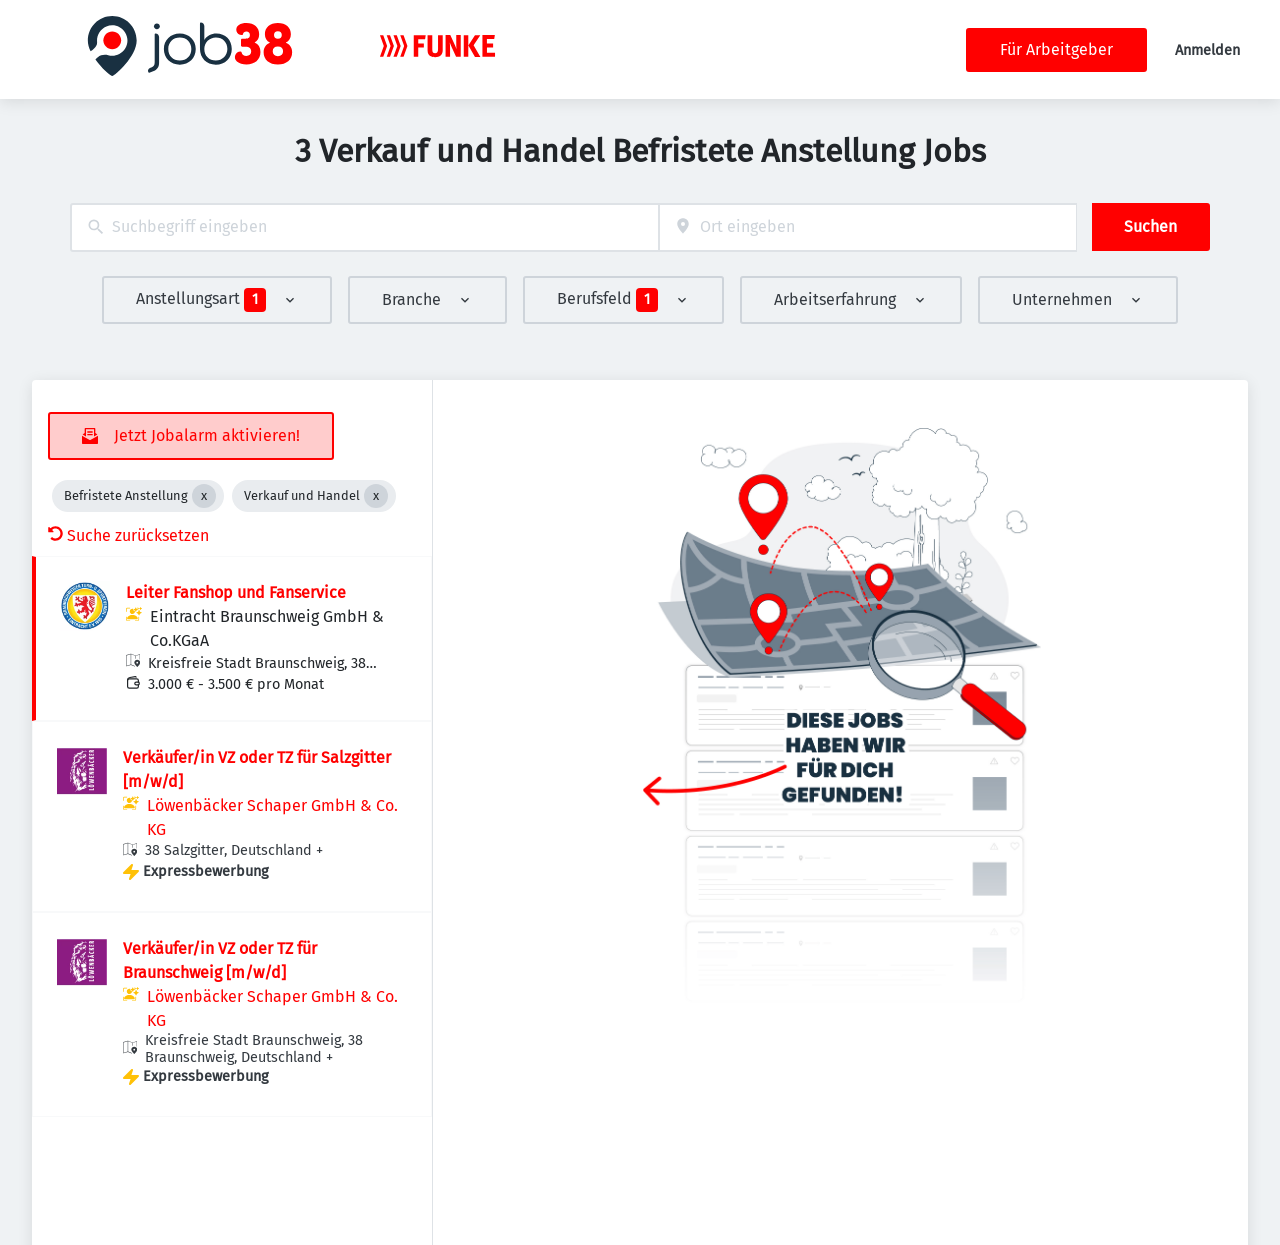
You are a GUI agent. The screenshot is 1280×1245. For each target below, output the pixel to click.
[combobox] (364, 227)
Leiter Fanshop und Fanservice (236, 592)
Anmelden (1207, 50)
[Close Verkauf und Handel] (376, 496)
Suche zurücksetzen (128, 535)
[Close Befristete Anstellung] (204, 496)
